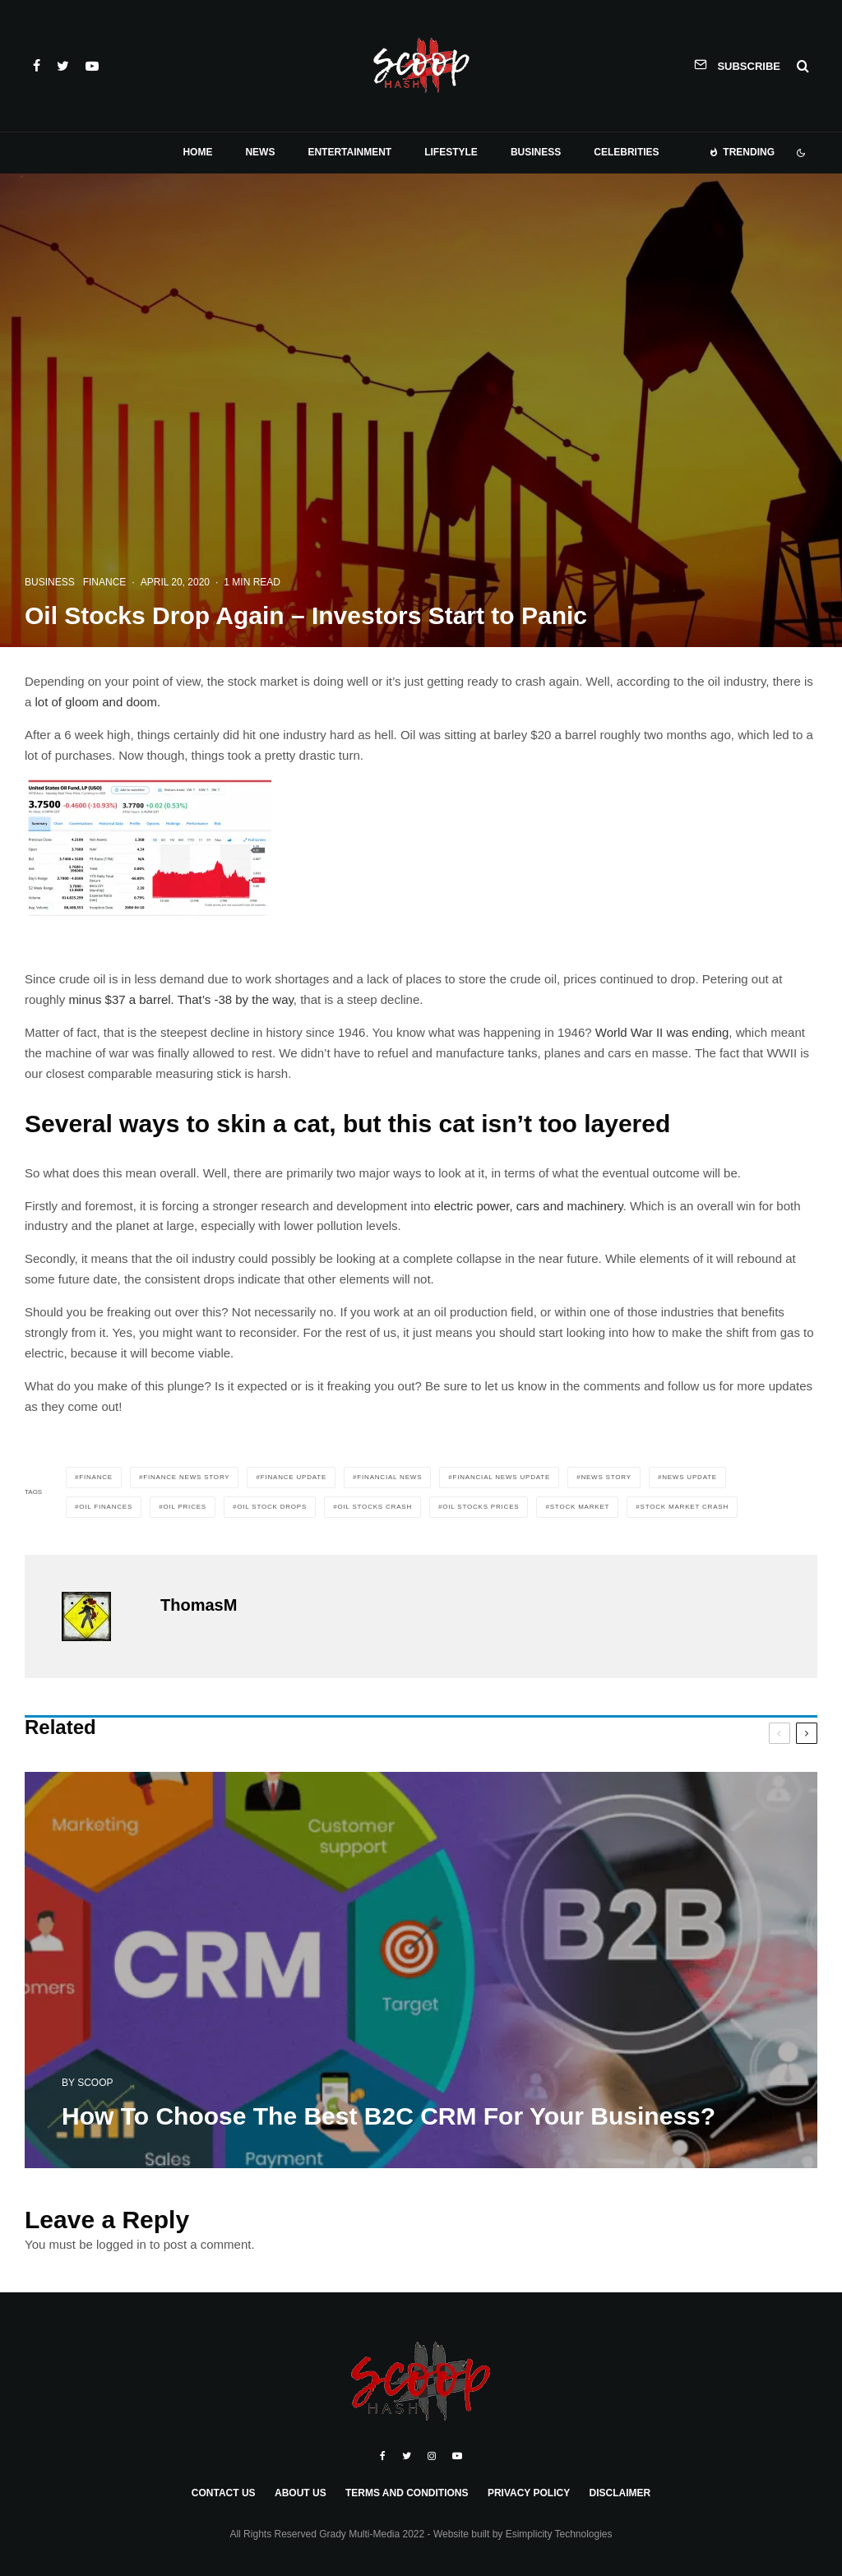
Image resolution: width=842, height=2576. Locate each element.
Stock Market (580, 1506)
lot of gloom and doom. (98, 702)
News (260, 152)
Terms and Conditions (407, 2493)
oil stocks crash (374, 1506)
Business (536, 152)
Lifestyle (451, 152)
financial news (389, 1477)
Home (197, 152)
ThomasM (198, 1605)
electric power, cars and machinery (527, 1206)
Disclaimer (619, 2493)
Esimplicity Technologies (559, 2534)
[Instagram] (431, 2456)
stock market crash (685, 1506)
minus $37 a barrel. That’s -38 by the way (180, 999)
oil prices (184, 1506)
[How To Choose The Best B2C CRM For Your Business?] (421, 1975)
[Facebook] (37, 65)
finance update (293, 1477)
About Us (300, 2493)
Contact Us (224, 2493)
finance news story (186, 1477)
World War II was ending (662, 1032)
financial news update (502, 1477)
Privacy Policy (529, 2493)
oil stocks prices (480, 1506)
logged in (121, 2244)
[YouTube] (92, 65)
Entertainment (349, 152)
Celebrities (626, 152)
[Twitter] (63, 65)
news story (606, 1477)
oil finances (105, 1506)
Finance (105, 582)
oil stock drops (272, 1506)
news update (689, 1477)
